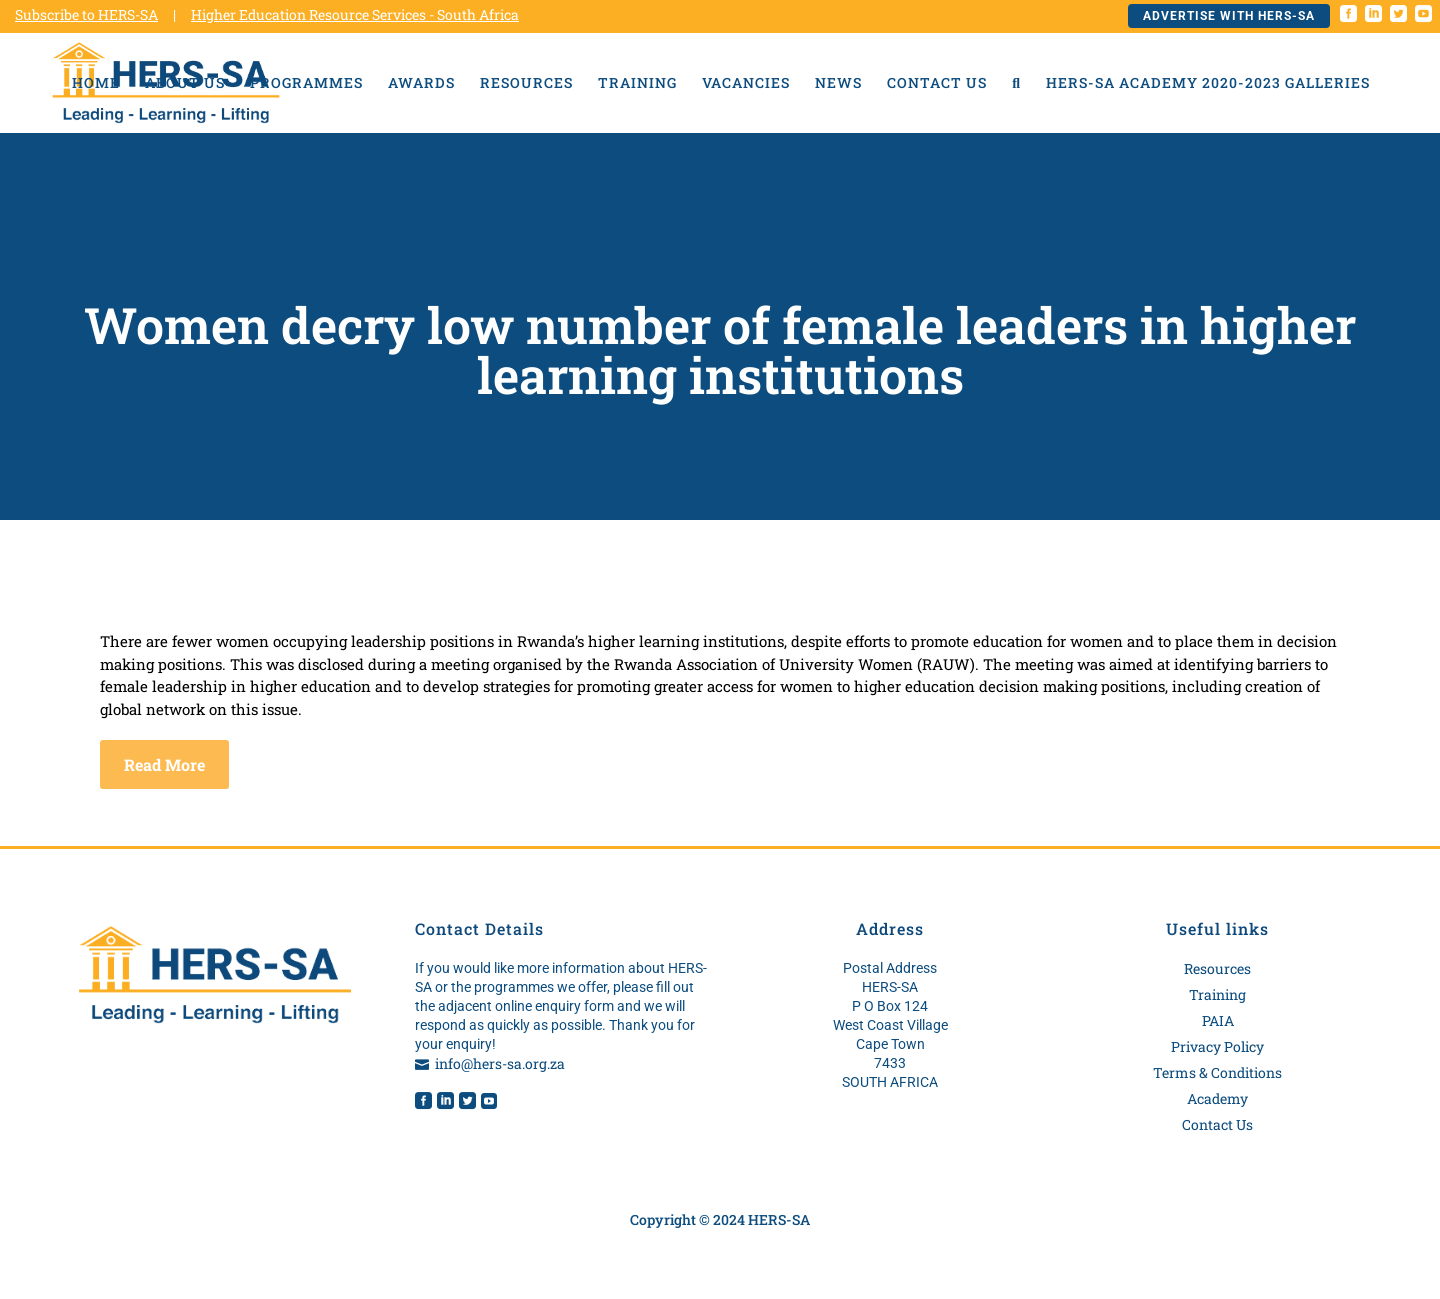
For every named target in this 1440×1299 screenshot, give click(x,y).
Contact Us (1217, 1124)
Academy (1217, 1098)
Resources (1217, 968)
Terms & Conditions (1217, 1072)
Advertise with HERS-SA (1229, 16)
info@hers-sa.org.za (500, 1063)
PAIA (1218, 1020)
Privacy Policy (1217, 1046)
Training (1217, 994)
